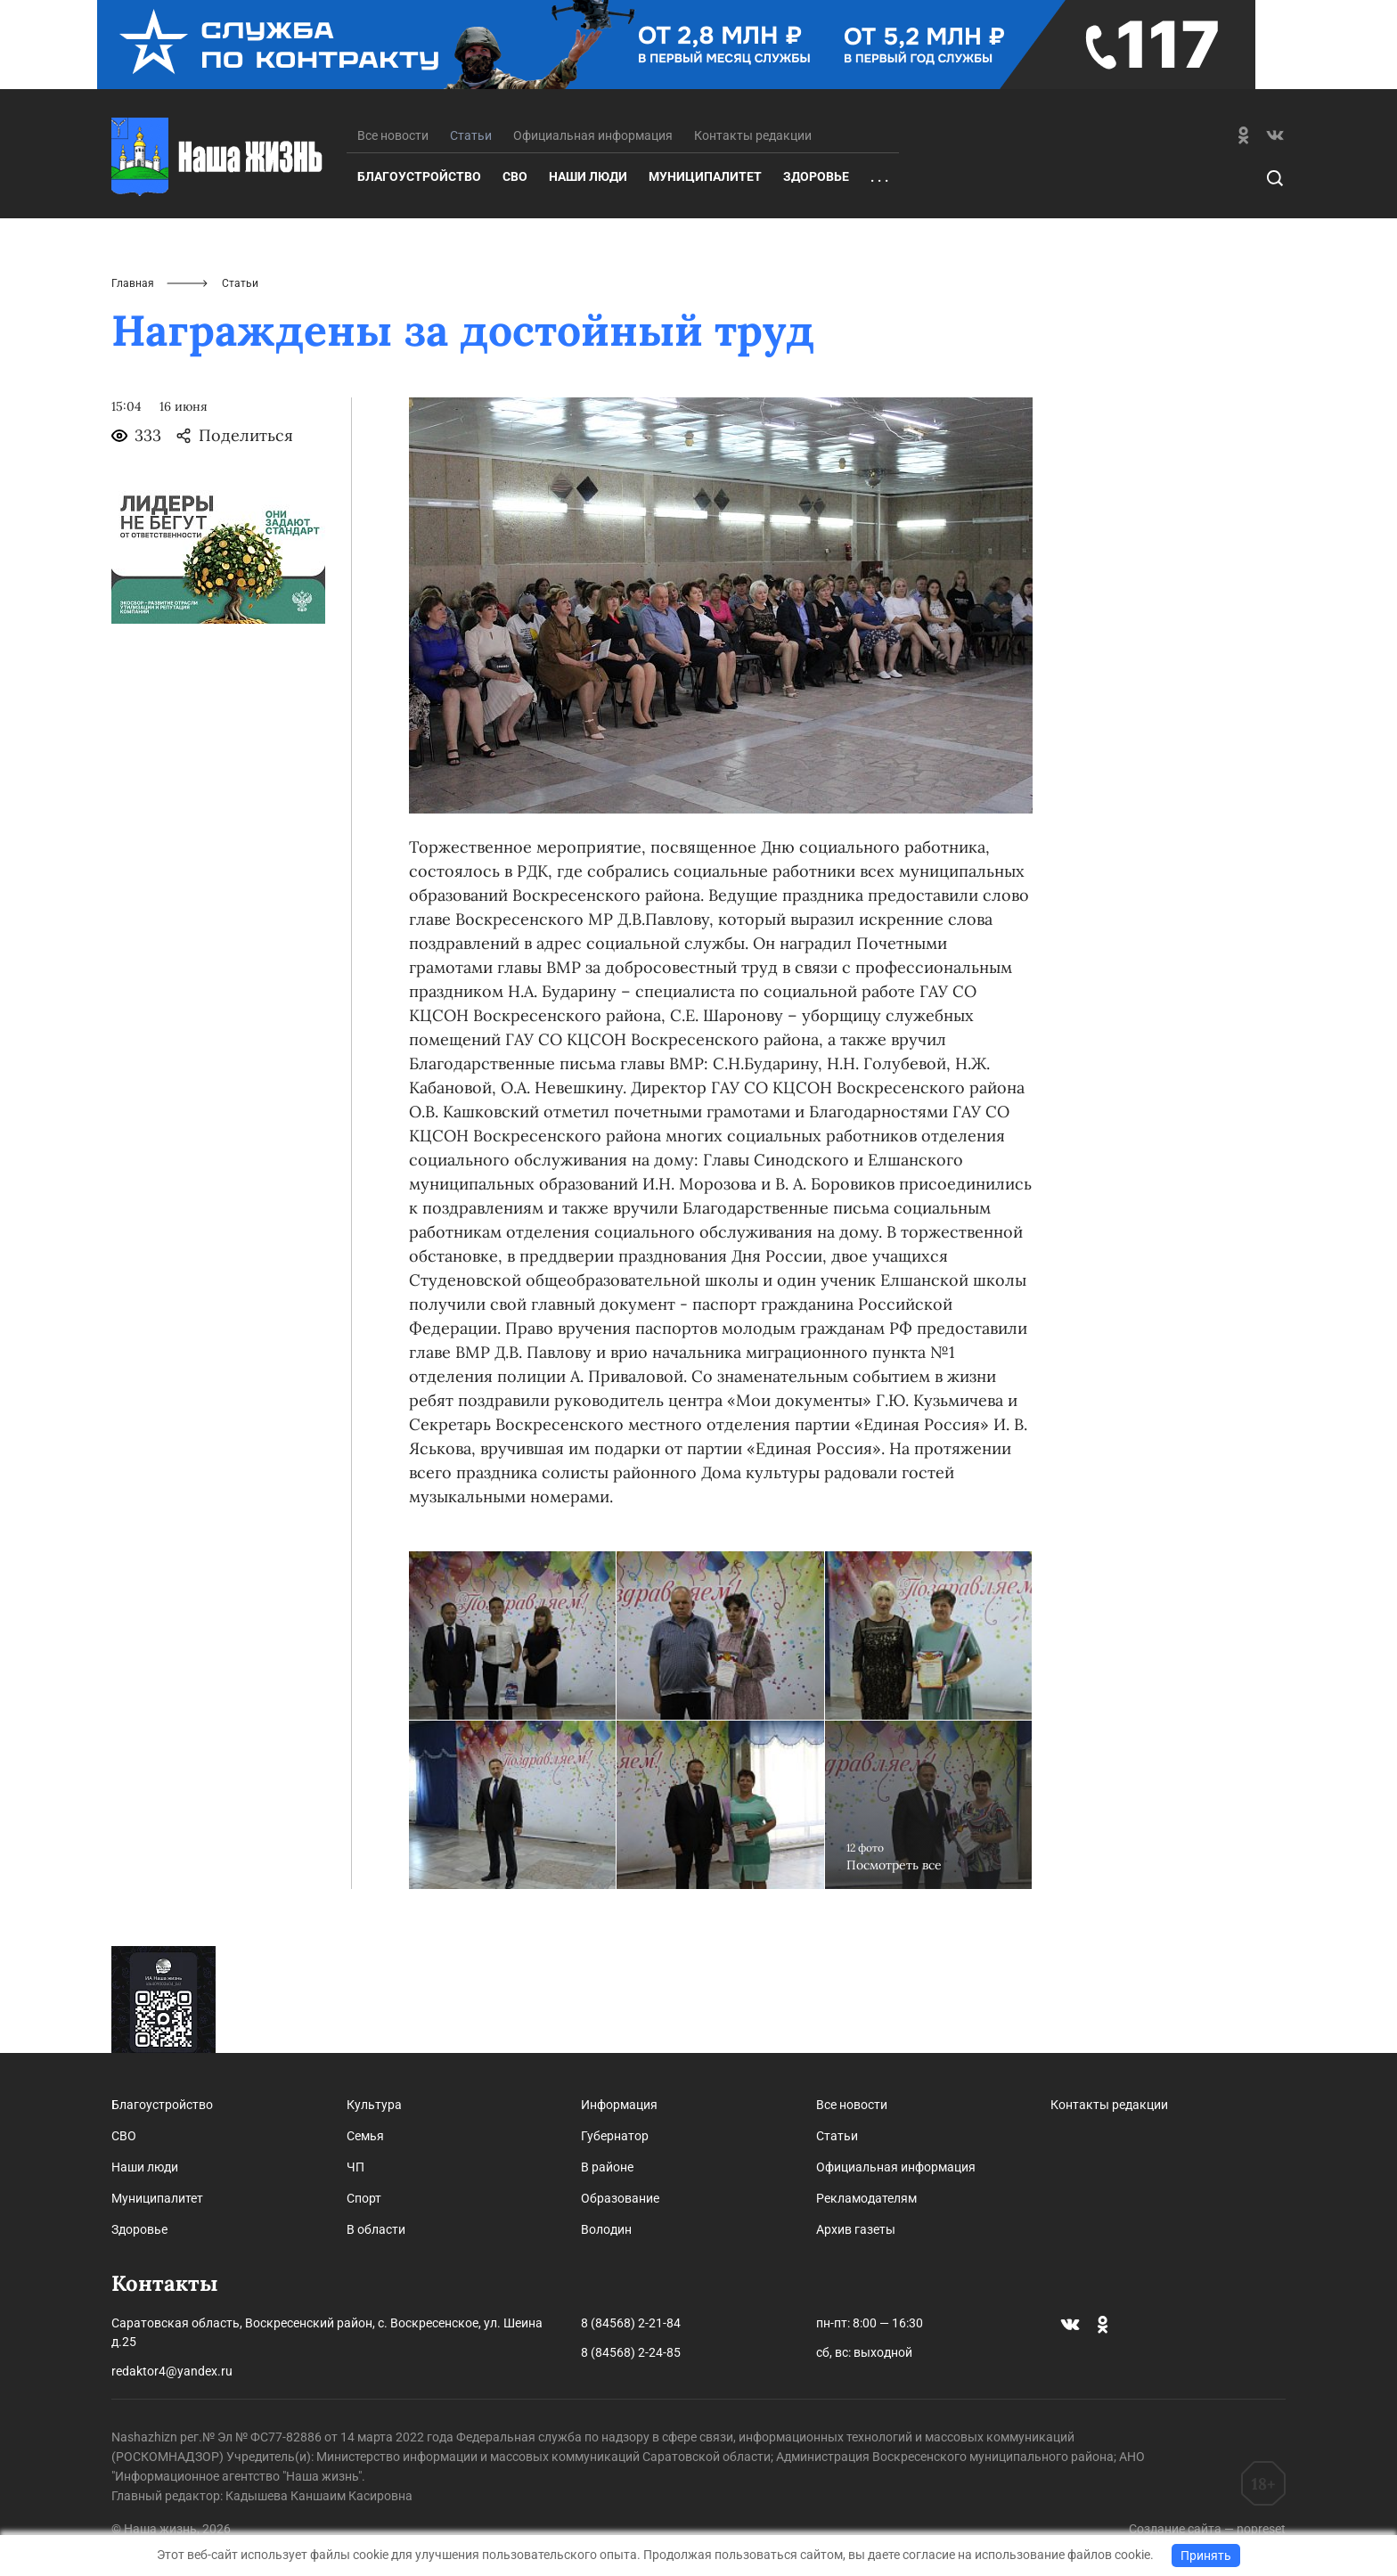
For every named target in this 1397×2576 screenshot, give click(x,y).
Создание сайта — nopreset (1207, 2529)
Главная (132, 283)
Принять (1206, 2555)
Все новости (393, 135)
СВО (514, 176)
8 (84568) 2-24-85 (631, 2352)
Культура (374, 2105)
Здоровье (816, 176)
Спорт (364, 2198)
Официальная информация (593, 135)
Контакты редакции (753, 135)
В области (376, 2229)
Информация (619, 2105)
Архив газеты (855, 2229)
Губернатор (615, 2136)
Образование (620, 2198)
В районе (607, 2167)
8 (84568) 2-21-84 (631, 2323)
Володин (606, 2229)
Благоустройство (419, 176)
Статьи (837, 2136)
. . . (879, 177)
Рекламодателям (866, 2198)
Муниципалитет (705, 176)
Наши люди (588, 176)
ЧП (355, 2167)
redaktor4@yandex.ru (172, 2371)
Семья (365, 2136)
